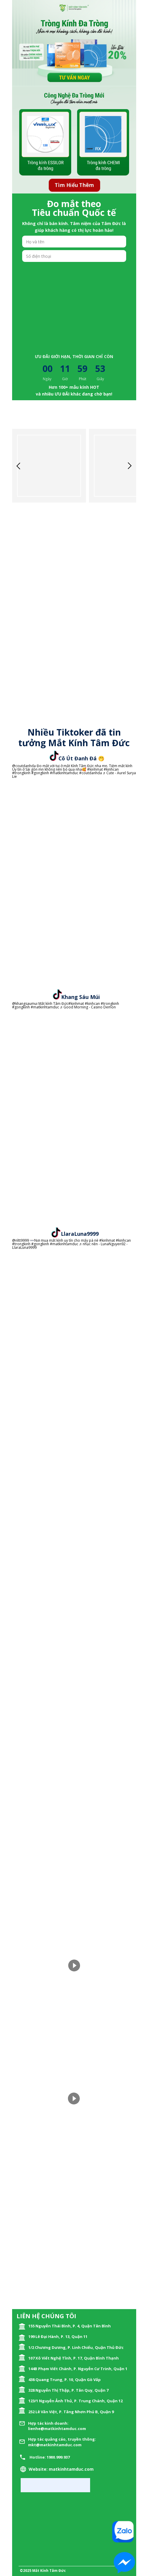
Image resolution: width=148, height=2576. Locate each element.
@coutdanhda (24, 765)
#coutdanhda (90, 772)
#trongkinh (21, 772)
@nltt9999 (20, 1240)
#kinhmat (95, 769)
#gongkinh (40, 772)
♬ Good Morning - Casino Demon (88, 1007)
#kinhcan (111, 769)
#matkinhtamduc (64, 772)
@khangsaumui (25, 1003)
